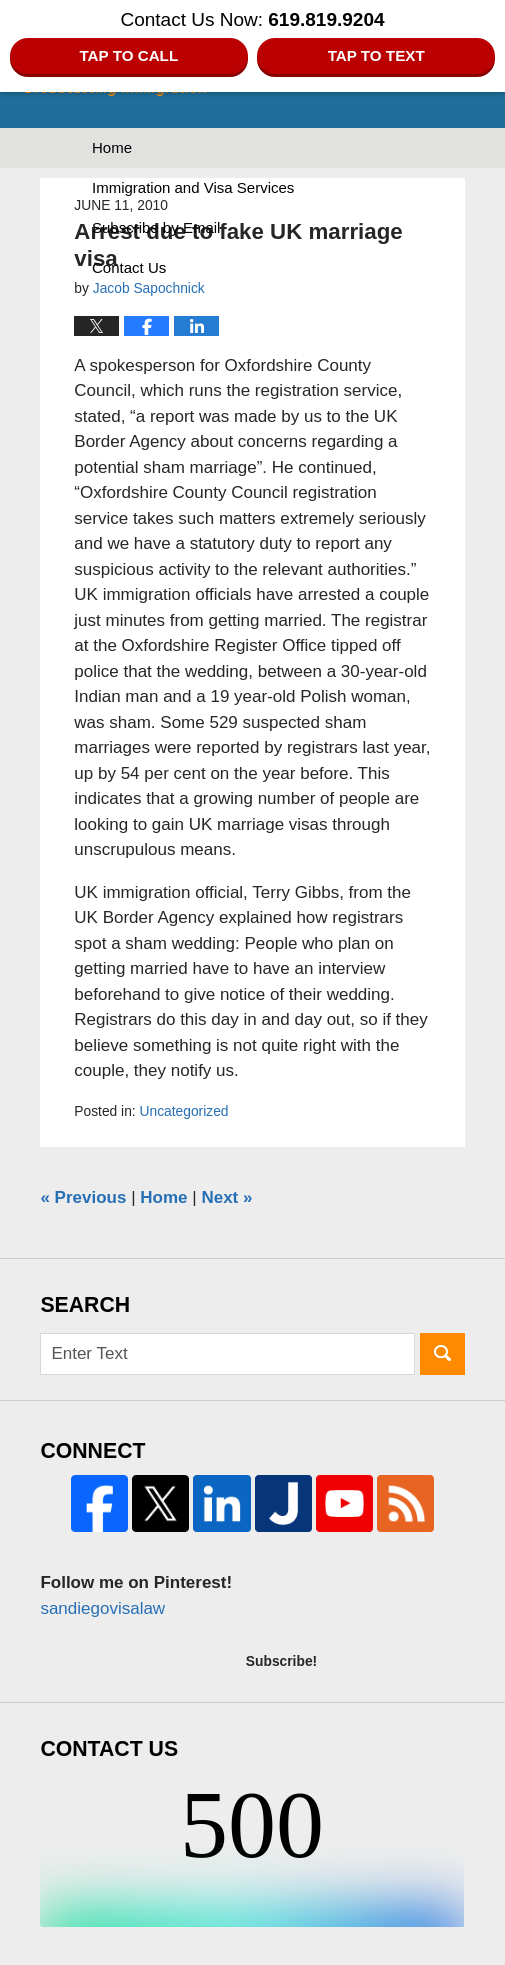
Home (112, 147)
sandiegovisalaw (102, 1608)
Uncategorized (184, 1111)
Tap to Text (376, 55)
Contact (129, 267)
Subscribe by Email (156, 227)
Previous (83, 1197)
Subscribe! (281, 1661)
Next (226, 1197)
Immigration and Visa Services (193, 187)
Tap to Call (128, 55)
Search (442, 1354)
